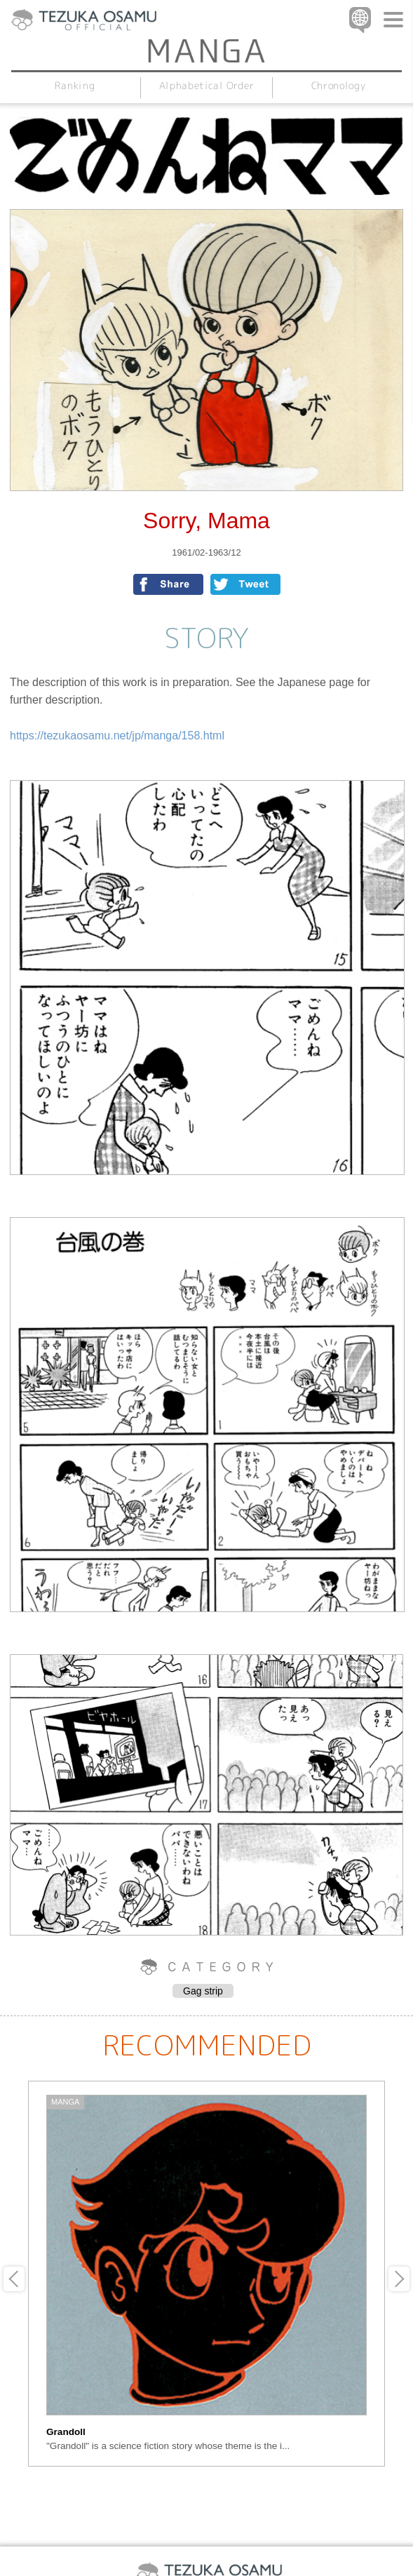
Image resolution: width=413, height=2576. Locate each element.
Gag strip (203, 1991)
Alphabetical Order (207, 85)
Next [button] (398, 2279)
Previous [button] (14, 2279)
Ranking (75, 85)
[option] (206, 2273)
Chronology (338, 85)
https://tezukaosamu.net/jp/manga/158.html (117, 736)
